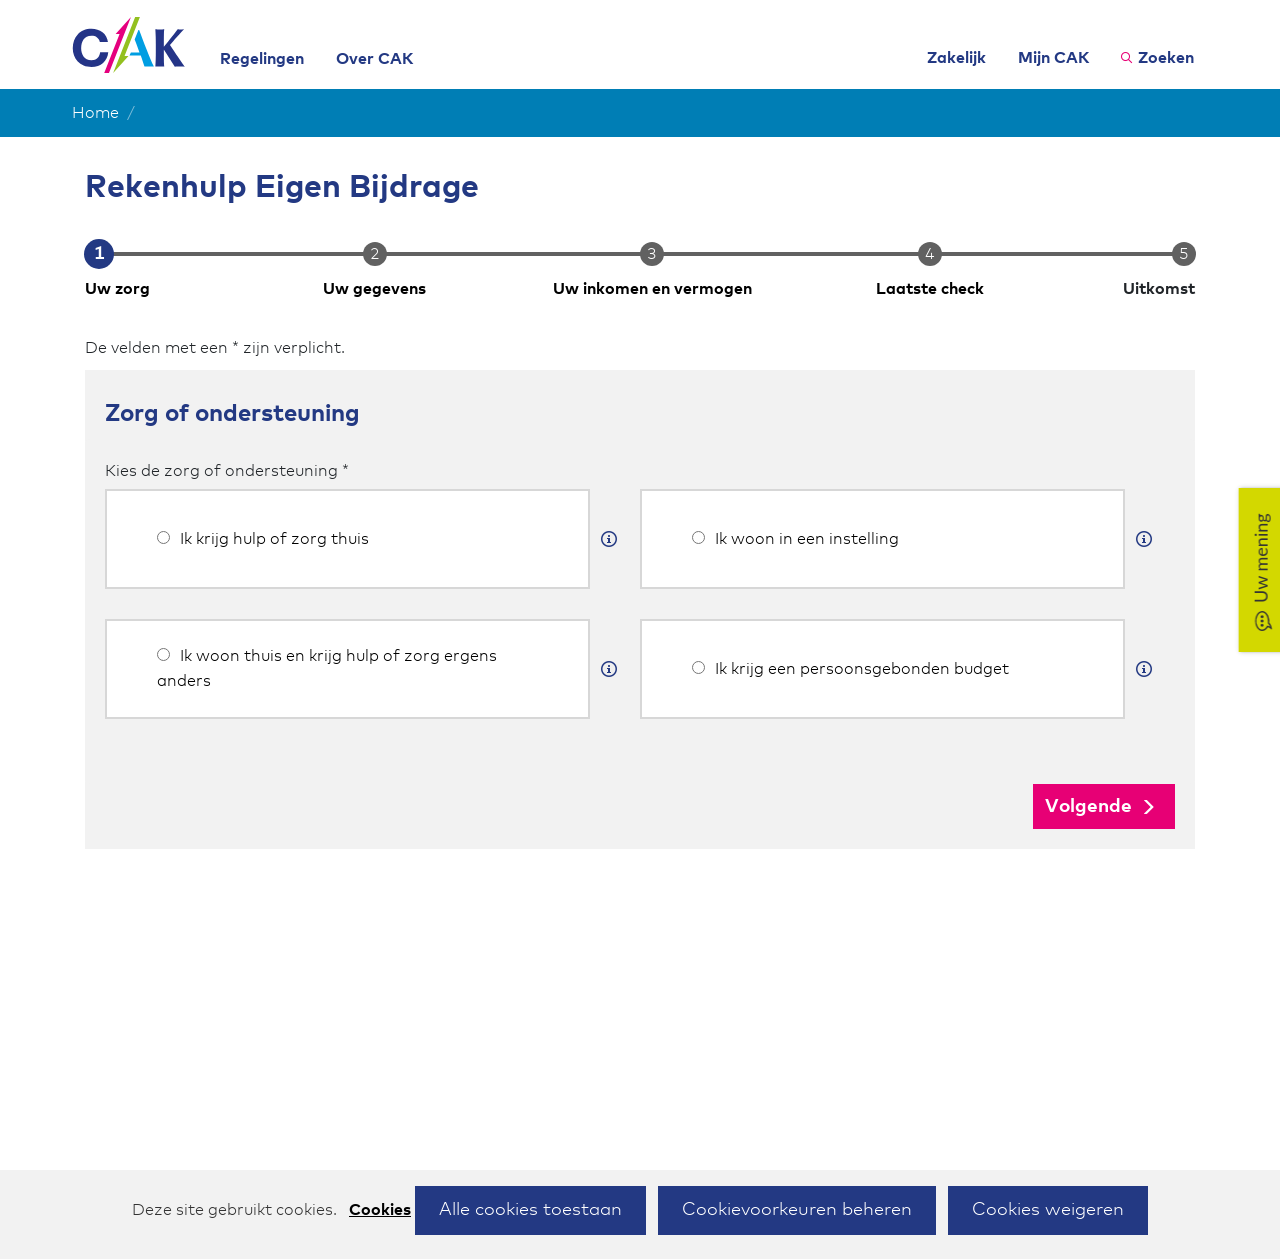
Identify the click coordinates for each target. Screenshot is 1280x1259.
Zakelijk (956, 58)
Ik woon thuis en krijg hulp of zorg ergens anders (327, 668)
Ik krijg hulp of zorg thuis (263, 539)
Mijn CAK (1053, 58)
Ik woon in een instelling (795, 539)
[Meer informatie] (609, 539)
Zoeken (1166, 58)
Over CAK (374, 59)
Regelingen (262, 59)
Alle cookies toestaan (530, 1210)
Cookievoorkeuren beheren (797, 1210)
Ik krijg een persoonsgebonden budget (850, 669)
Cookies (380, 1210)
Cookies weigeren (1048, 1210)
